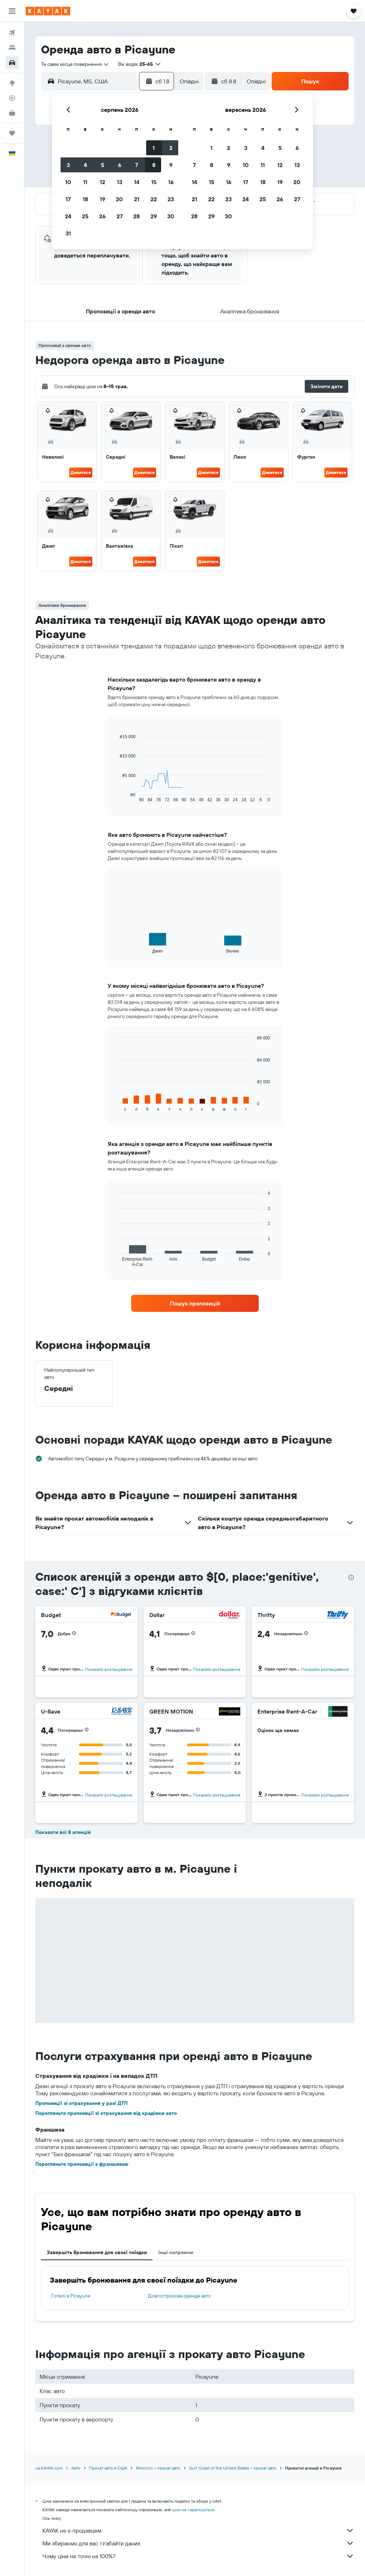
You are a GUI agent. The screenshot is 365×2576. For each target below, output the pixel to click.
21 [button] (136, 199)
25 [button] (85, 216)
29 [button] (153, 216)
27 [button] (120, 216)
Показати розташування (108, 1669)
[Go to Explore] (12, 83)
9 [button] (171, 164)
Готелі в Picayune (71, 2296)
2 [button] (171, 147)
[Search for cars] (12, 63)
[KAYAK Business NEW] (12, 113)
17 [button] (68, 199)
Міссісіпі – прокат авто (158, 2468)
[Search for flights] (12, 33)
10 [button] (68, 182)
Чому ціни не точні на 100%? (198, 2556)
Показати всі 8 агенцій (63, 1832)
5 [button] (102, 164)
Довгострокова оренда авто (179, 2296)
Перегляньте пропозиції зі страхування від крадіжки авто (106, 2113)
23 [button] (171, 199)
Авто (76, 2468)
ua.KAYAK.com (49, 2468)
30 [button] (170, 216)
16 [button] (171, 182)
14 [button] (136, 182)
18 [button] (85, 199)
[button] (12, 11)
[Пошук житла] (12, 48)
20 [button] (119, 199)
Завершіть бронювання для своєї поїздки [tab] (97, 2252)
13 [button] (119, 182)
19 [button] (102, 199)
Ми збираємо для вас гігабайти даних (198, 2543)
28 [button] (136, 216)
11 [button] (85, 182)
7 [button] (136, 164)
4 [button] (85, 164)
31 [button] (68, 233)
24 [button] (68, 216)
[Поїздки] (12, 133)
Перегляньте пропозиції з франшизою (81, 2164)
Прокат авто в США (108, 2468)
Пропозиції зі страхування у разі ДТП (81, 2103)
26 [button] (102, 216)
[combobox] (75, 64)
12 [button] (102, 182)
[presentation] (351, 1577)
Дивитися (81, 472)
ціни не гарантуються (193, 2509)
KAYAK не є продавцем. (198, 2530)
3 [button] (68, 164)
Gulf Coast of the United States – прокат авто (233, 2468)
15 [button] (153, 182)
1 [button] (154, 147)
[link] (195, 1303)
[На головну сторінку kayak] (48, 11)
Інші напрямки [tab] (175, 2252)
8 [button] (153, 164)
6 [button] (119, 164)
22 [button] (153, 199)
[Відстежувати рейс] (12, 98)
